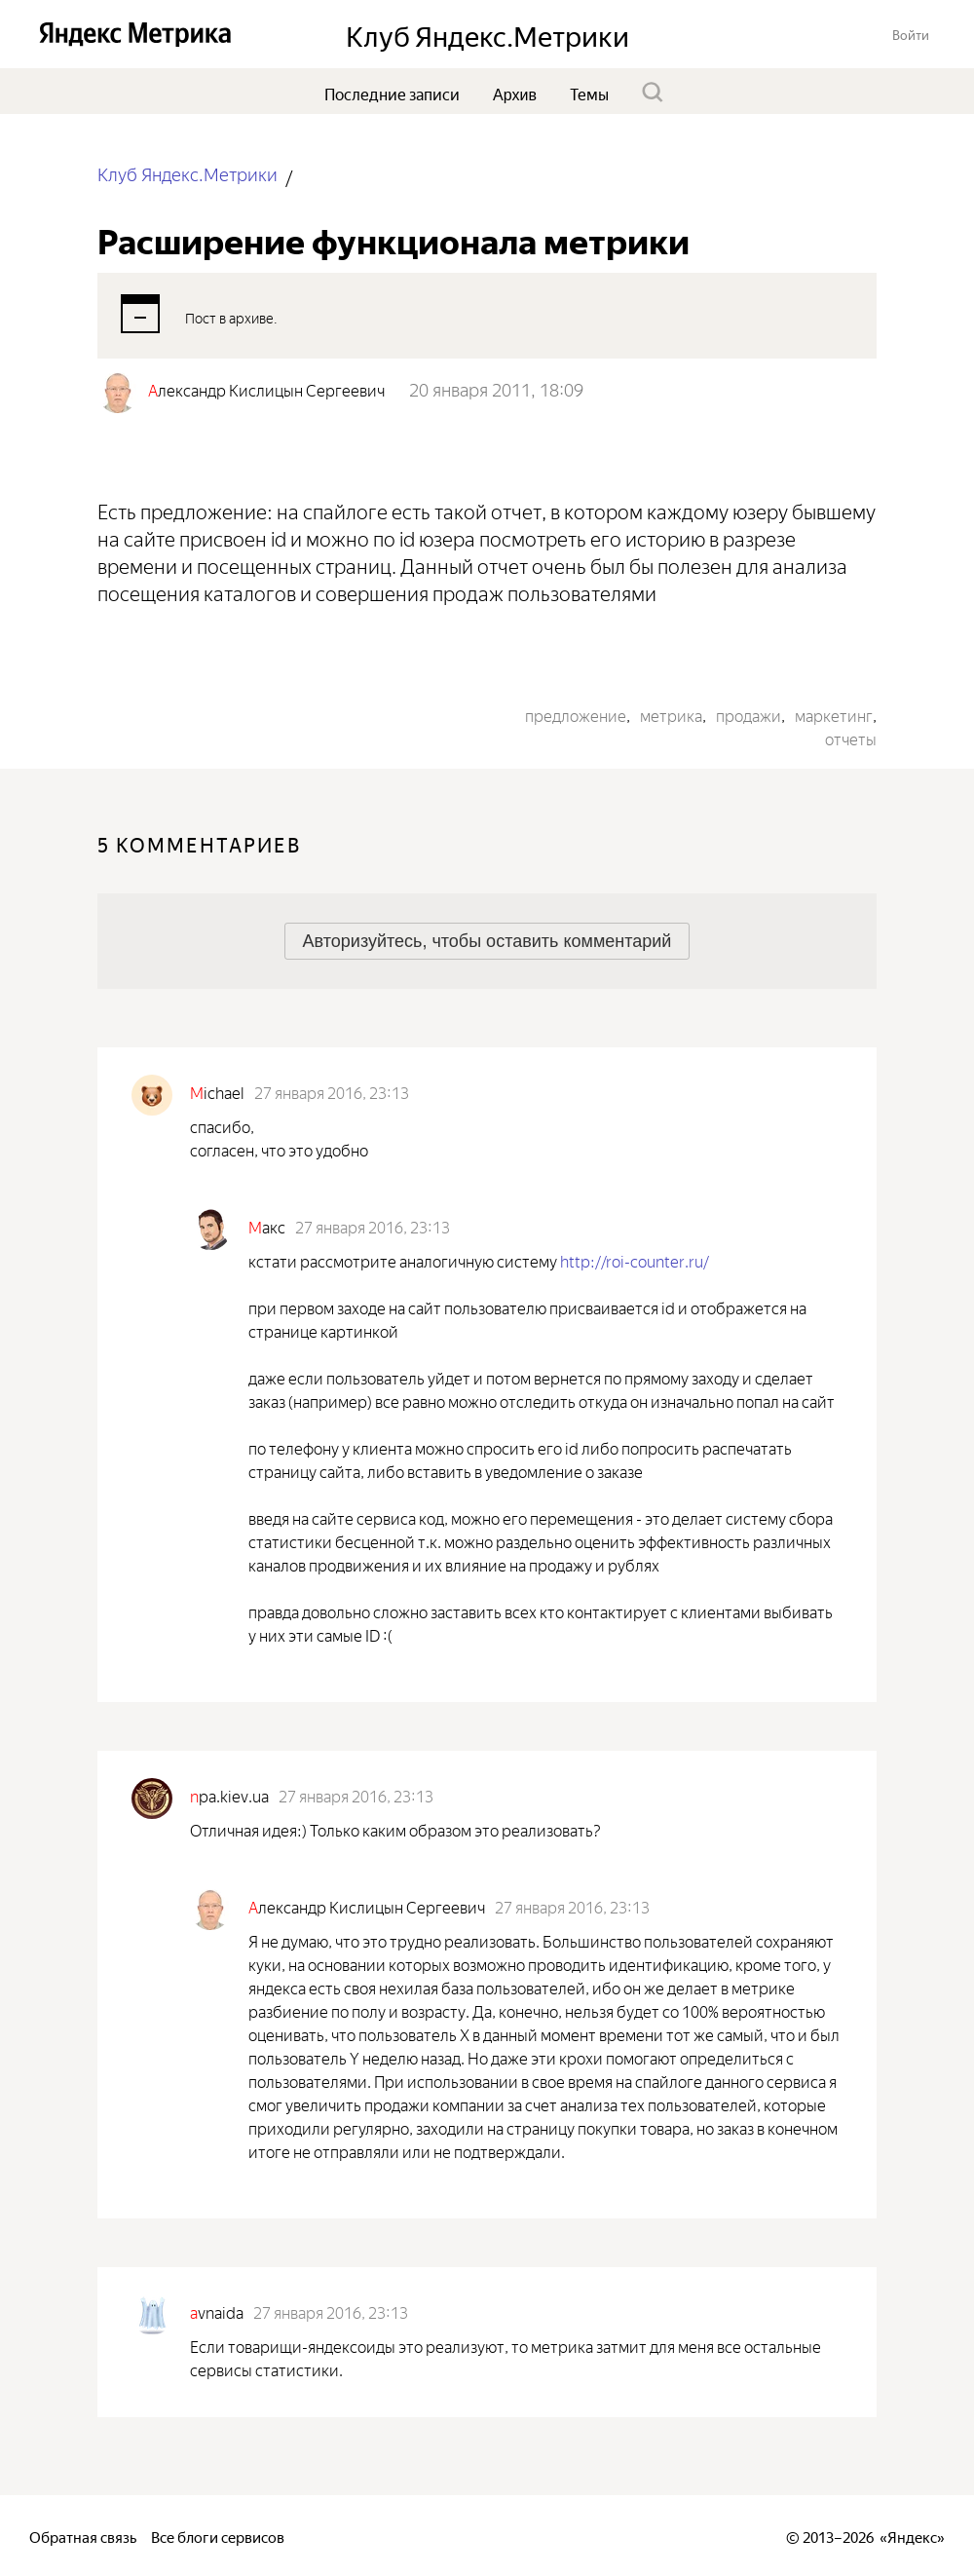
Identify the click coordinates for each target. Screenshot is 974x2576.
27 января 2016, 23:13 (331, 1091)
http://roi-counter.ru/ (634, 1259)
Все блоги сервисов (217, 2535)
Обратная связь (82, 2535)
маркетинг (834, 714)
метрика (671, 714)
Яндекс (912, 2535)
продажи (748, 714)
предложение (575, 714)
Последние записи (392, 92)
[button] (910, 33)
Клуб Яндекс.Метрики (187, 173)
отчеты (851, 737)
